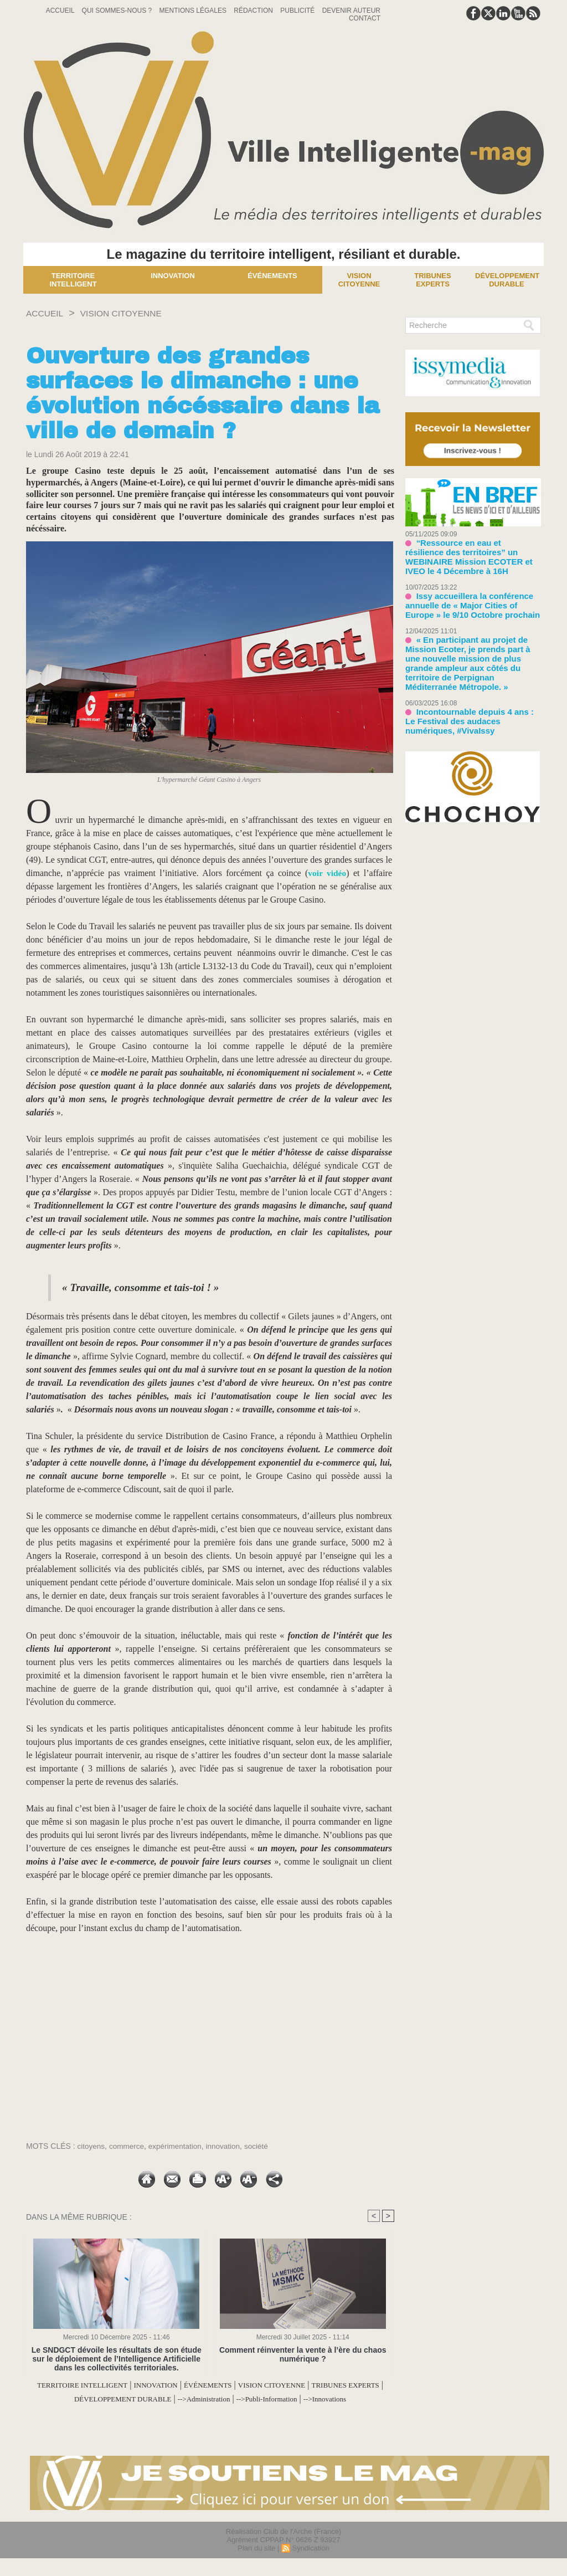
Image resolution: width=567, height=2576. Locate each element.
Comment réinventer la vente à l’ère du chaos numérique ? (302, 2354)
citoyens (92, 2146)
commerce (128, 2146)
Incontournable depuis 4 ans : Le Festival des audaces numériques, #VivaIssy (467, 688)
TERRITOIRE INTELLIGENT (101, 2385)
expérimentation (178, 2146)
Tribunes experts (432, 280)
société (262, 2146)
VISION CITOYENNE (133, 313)
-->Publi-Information (351, 2398)
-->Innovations (210, 2411)
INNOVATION (190, 2385)
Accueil (61, 10)
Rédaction (254, 10)
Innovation (173, 276)
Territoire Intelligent (72, 280)
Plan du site (256, 2561)
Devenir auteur (351, 10)
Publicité (298, 10)
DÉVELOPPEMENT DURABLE (177, 2398)
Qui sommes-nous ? (118, 10)
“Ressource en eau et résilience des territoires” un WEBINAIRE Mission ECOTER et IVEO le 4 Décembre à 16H (472, 550)
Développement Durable (507, 280)
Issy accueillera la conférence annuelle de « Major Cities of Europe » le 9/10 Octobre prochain (470, 590)
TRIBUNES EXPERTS (69, 2398)
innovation (227, 2146)
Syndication (310, 2561)
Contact (364, 18)
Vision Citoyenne (359, 280)
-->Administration (275, 2398)
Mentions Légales (194, 10)
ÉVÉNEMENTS (252, 2385)
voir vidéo (327, 873)
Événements (272, 276)
